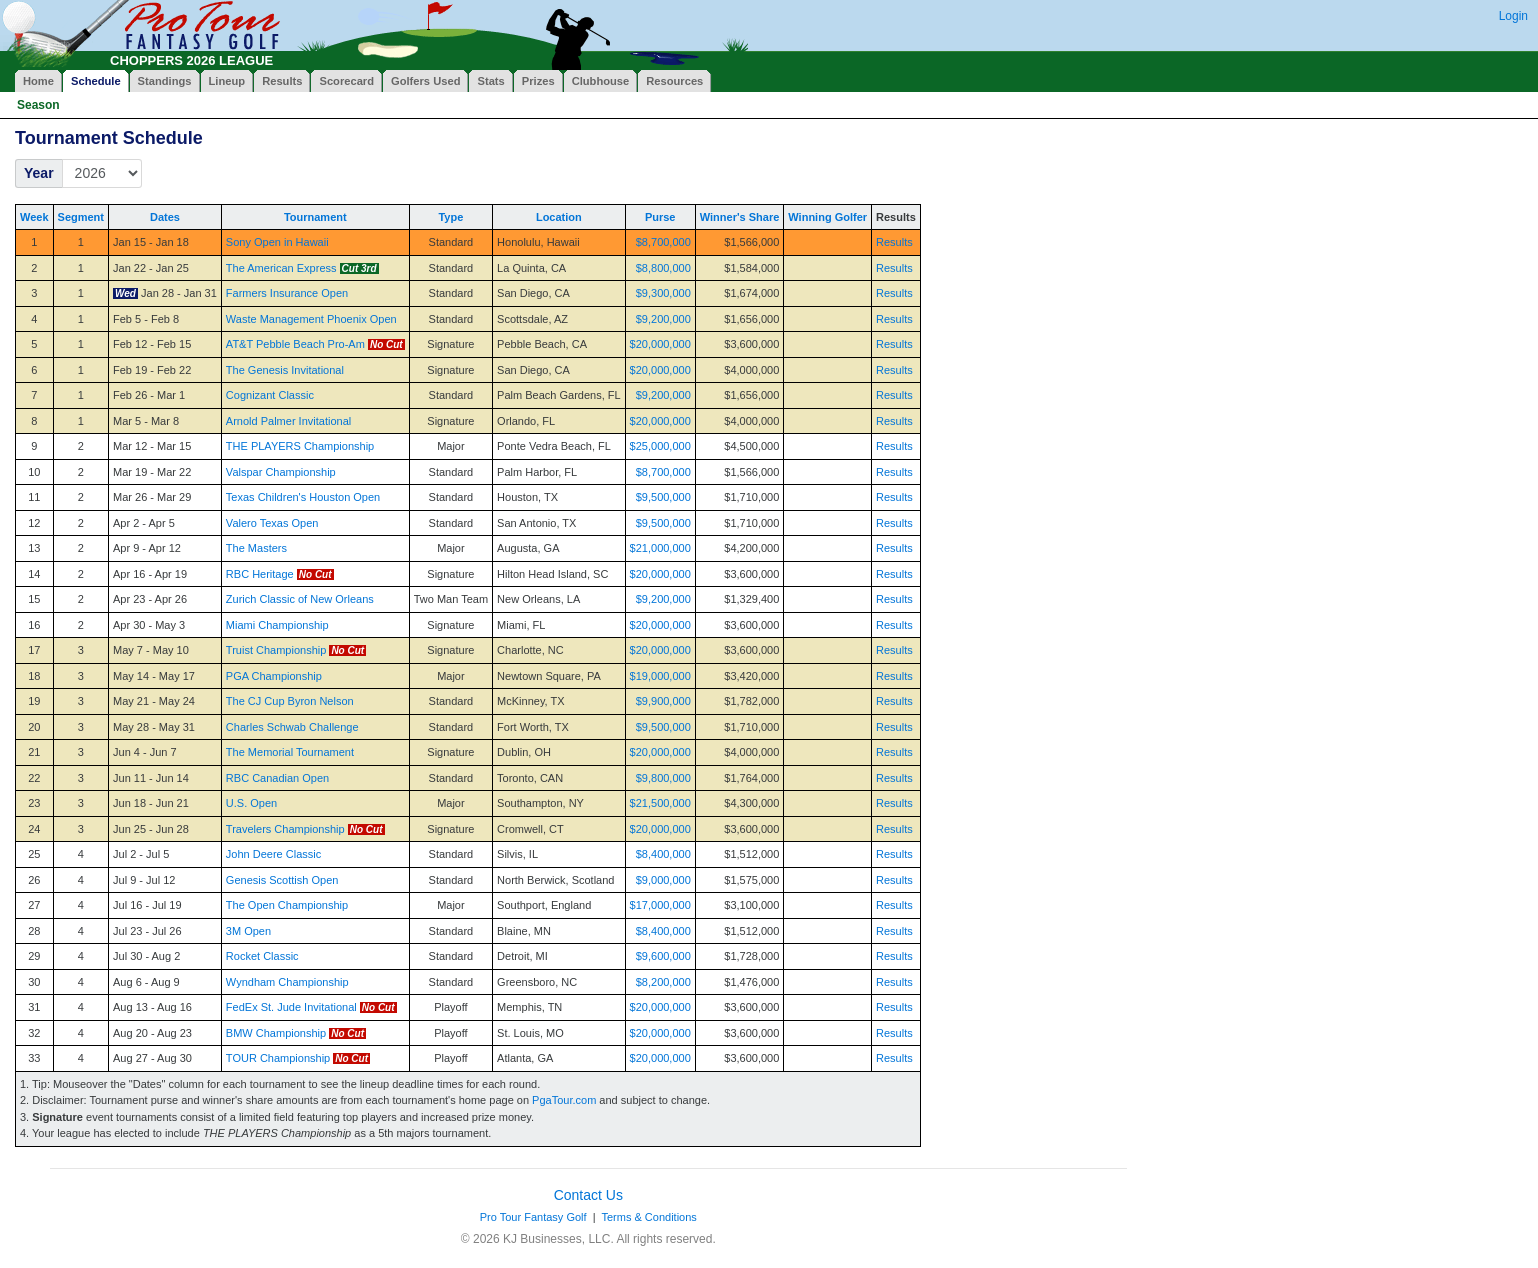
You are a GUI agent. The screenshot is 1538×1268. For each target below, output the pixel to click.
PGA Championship (274, 676)
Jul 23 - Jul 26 (147, 931)
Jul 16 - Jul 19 (147, 905)
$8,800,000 (663, 268)
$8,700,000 (663, 242)
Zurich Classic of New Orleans (300, 599)
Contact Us (588, 1195)
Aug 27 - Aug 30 (152, 1058)
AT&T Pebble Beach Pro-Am (295, 344)
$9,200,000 (663, 319)
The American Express (281, 268)
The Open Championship (287, 905)
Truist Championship (276, 650)
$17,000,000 (660, 905)
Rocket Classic (262, 956)
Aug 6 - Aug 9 (146, 982)
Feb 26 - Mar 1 (149, 395)
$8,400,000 (663, 854)
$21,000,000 (660, 548)
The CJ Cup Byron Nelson (290, 701)
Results (894, 242)
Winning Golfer (827, 217)
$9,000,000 (663, 880)
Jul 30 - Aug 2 (146, 956)
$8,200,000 (663, 982)
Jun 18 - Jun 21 (151, 803)
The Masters (256, 548)
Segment (81, 217)
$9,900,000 (663, 701)
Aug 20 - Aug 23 (152, 1033)
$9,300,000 (663, 293)
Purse (660, 217)
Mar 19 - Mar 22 (152, 472)
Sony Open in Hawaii (277, 242)
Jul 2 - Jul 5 (141, 854)
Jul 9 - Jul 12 (144, 880)
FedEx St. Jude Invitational (291, 1007)
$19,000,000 (660, 676)
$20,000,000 (660, 344)
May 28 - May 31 (154, 727)
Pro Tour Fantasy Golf (533, 1217)
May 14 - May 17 (154, 676)
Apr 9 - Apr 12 (147, 548)
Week (34, 217)
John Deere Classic (273, 854)
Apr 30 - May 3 (149, 625)
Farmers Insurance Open (287, 293)
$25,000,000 (660, 446)
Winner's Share (740, 217)
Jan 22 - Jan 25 (151, 268)
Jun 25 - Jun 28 (151, 829)
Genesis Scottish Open (282, 880)
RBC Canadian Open (277, 778)
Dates (165, 217)
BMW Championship (276, 1033)
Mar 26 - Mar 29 (152, 497)
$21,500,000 (660, 803)
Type (450, 217)
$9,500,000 (663, 497)
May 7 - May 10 (151, 650)
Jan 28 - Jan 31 (179, 293)
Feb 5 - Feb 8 (146, 319)
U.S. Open (251, 803)
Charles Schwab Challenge (292, 727)
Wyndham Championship (287, 982)
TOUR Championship (278, 1058)
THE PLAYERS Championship (300, 446)
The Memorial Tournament (290, 752)
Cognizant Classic (270, 395)
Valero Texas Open (272, 523)
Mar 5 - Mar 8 (146, 421)
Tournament (315, 217)
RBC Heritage (260, 574)
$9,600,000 (663, 956)
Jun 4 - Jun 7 (145, 752)
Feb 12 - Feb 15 (152, 344)
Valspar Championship (281, 472)
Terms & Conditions (648, 1217)
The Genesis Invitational (285, 370)
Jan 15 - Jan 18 (151, 242)
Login (1513, 16)
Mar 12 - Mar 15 (152, 446)
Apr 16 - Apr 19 (150, 574)
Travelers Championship (285, 829)
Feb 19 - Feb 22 (152, 370)
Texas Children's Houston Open (303, 497)
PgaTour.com (564, 1100)
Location (559, 217)
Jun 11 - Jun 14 (151, 778)
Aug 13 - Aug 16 (152, 1007)
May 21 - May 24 (154, 701)
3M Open (248, 931)
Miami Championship (277, 625)
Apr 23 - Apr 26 (150, 599)
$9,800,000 (663, 778)
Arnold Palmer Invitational (288, 421)
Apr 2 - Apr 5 (144, 523)
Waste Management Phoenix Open (311, 319)
